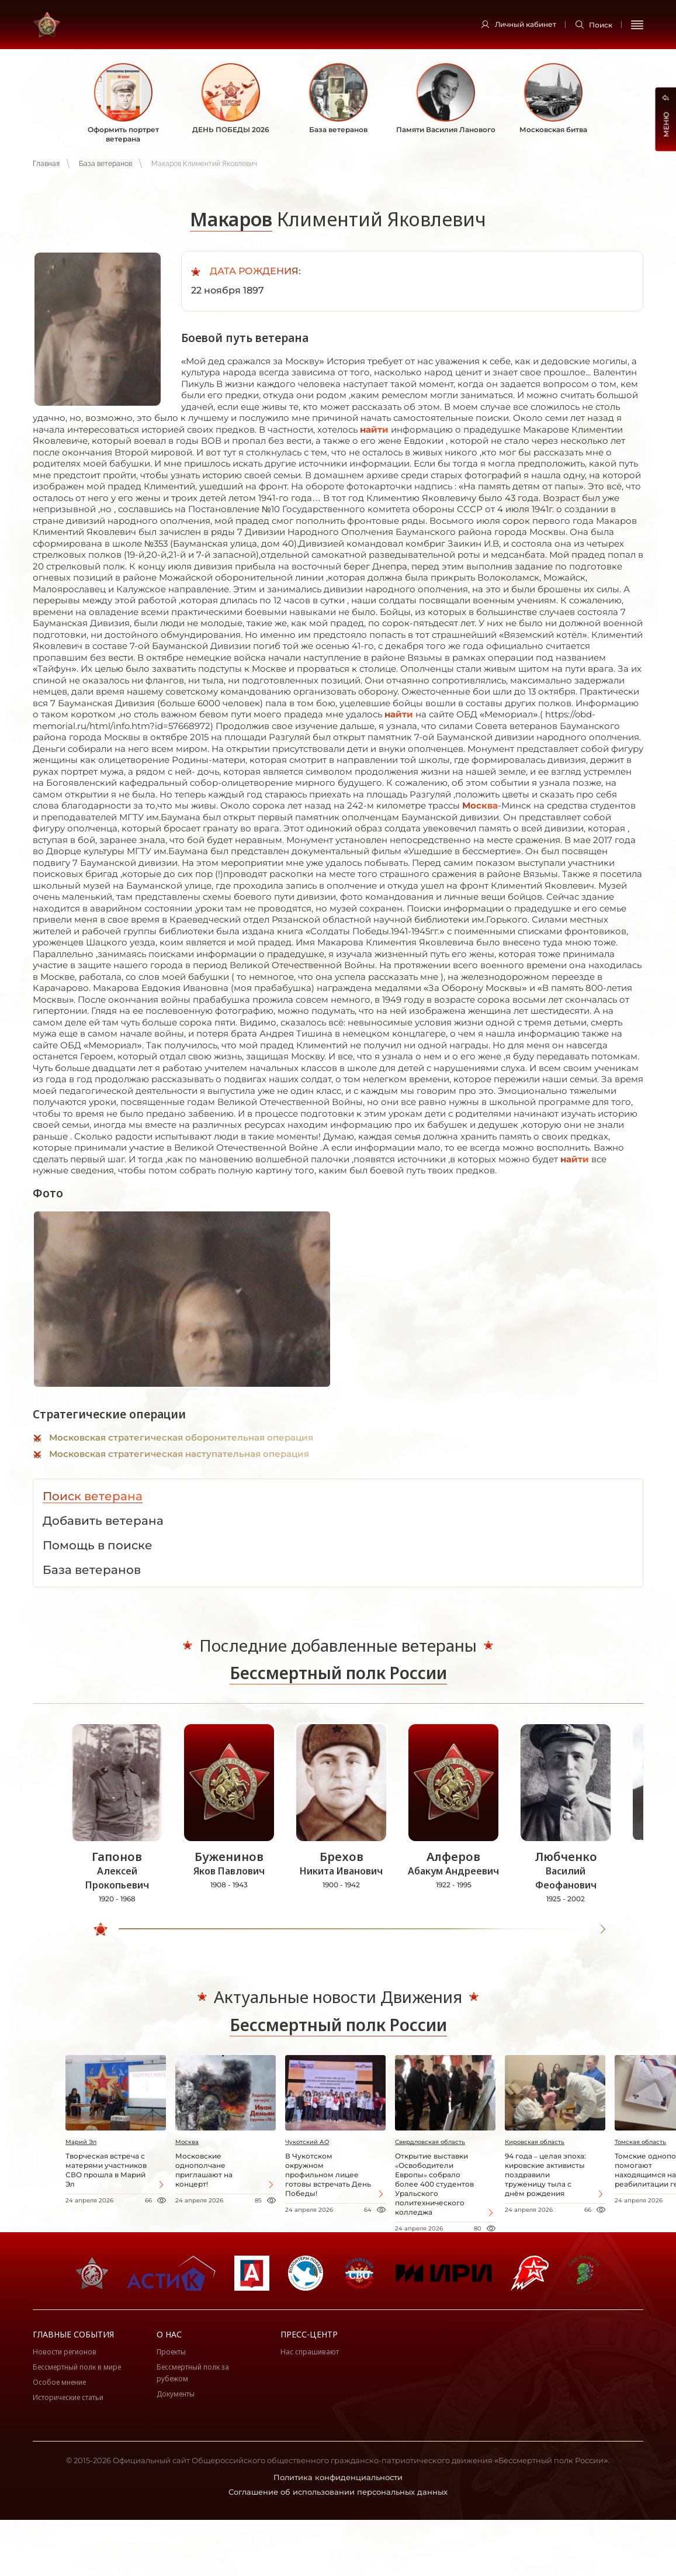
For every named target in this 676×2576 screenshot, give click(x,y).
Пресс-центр (309, 2334)
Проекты (171, 2352)
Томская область (640, 2142)
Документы (176, 2394)
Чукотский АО (307, 2142)
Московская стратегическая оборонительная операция (181, 1437)
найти (374, 429)
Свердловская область (430, 2142)
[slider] (103, 1929)
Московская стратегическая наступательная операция (179, 1453)
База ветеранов (105, 164)
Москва (480, 805)
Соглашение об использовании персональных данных (338, 2491)
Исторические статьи (68, 2397)
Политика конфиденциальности (338, 2477)
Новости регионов (64, 2352)
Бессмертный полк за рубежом (193, 2373)
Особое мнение (59, 2382)
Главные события (73, 2334)
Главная (46, 164)
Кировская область (534, 2142)
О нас (169, 2334)
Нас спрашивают (309, 2352)
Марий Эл (80, 2142)
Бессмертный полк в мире (77, 2367)
